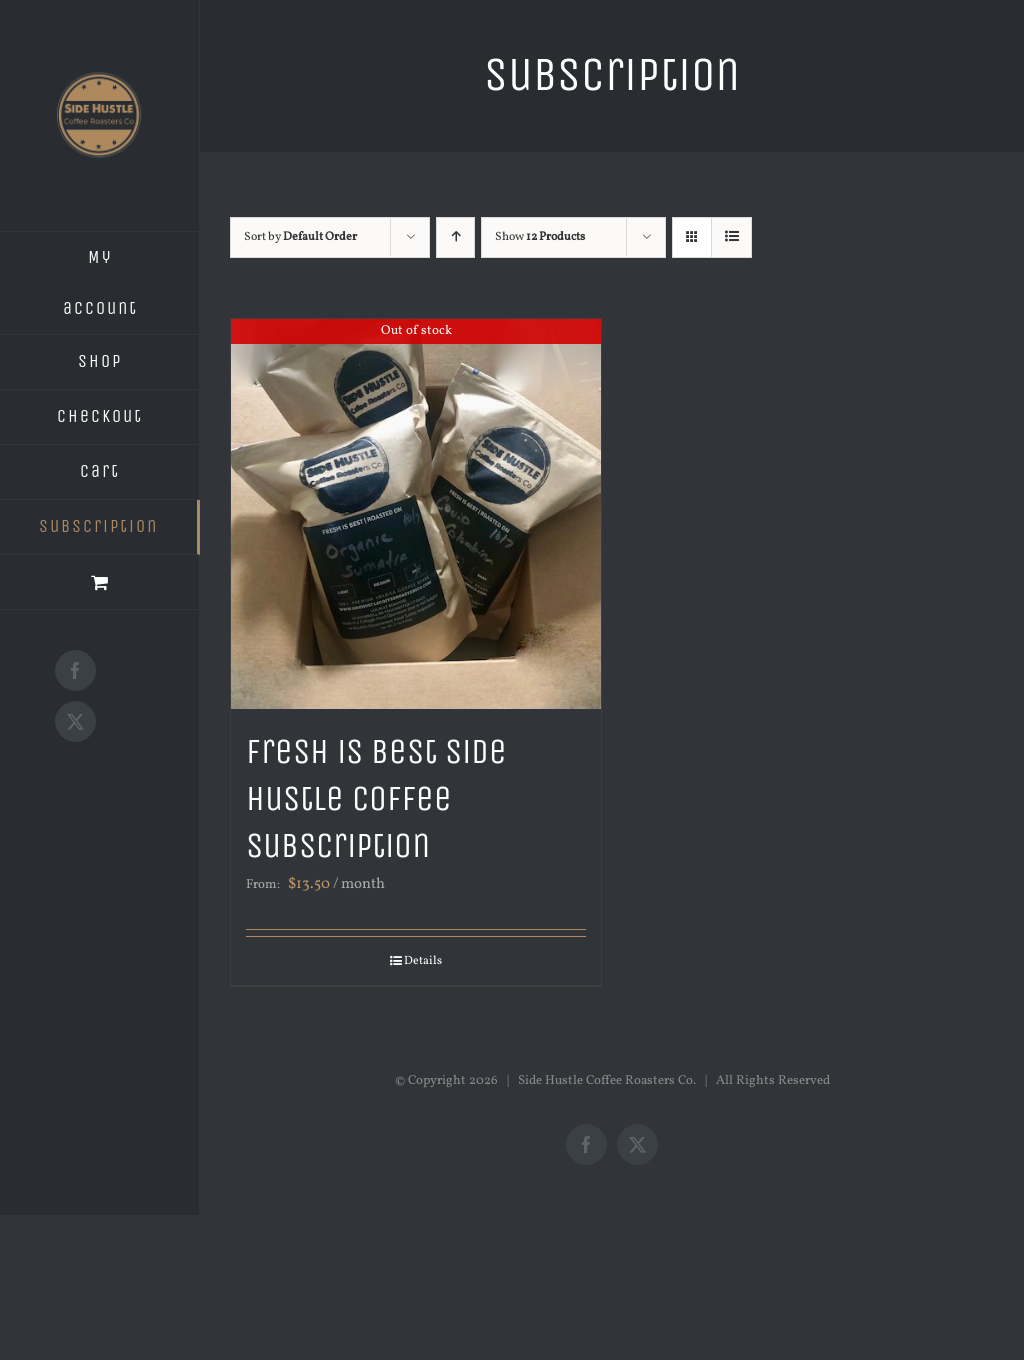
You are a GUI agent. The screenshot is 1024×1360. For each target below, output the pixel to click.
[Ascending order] (455, 237)
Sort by (300, 237)
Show (540, 237)
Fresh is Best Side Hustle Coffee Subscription (376, 798)
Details (423, 961)
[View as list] (731, 237)
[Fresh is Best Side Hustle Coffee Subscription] (416, 514)
